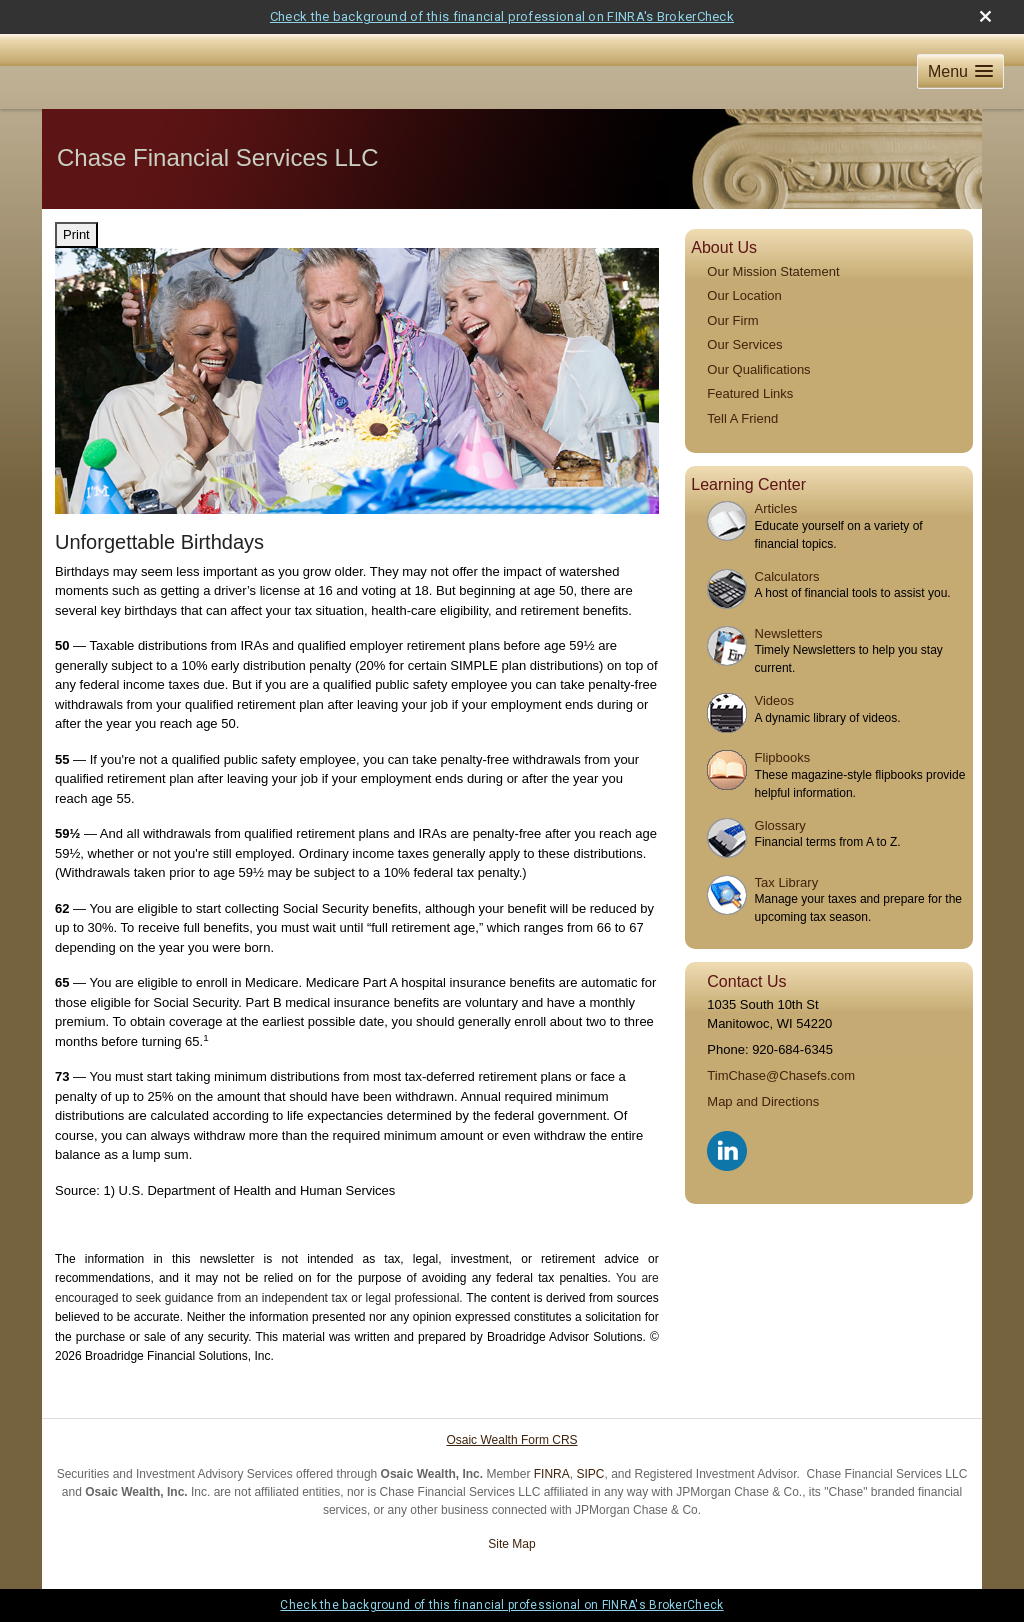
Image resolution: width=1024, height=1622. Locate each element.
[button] (960, 71)
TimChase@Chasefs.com (781, 1075)
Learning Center (748, 484)
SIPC (590, 1474)
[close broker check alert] (985, 16)
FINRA (552, 1474)
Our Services (744, 344)
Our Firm (732, 320)
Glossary (780, 825)
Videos (775, 700)
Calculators (787, 576)
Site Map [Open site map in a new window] (511, 1544)
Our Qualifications (758, 369)
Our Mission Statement (773, 271)
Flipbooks (783, 757)
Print (76, 234)
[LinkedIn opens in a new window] (728, 1147)
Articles (776, 508)
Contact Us (746, 981)
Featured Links (750, 393)
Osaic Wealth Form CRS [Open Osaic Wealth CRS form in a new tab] (511, 1440)
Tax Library (787, 882)
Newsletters (789, 633)
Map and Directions (763, 1101)
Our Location (744, 295)
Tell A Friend (742, 418)
